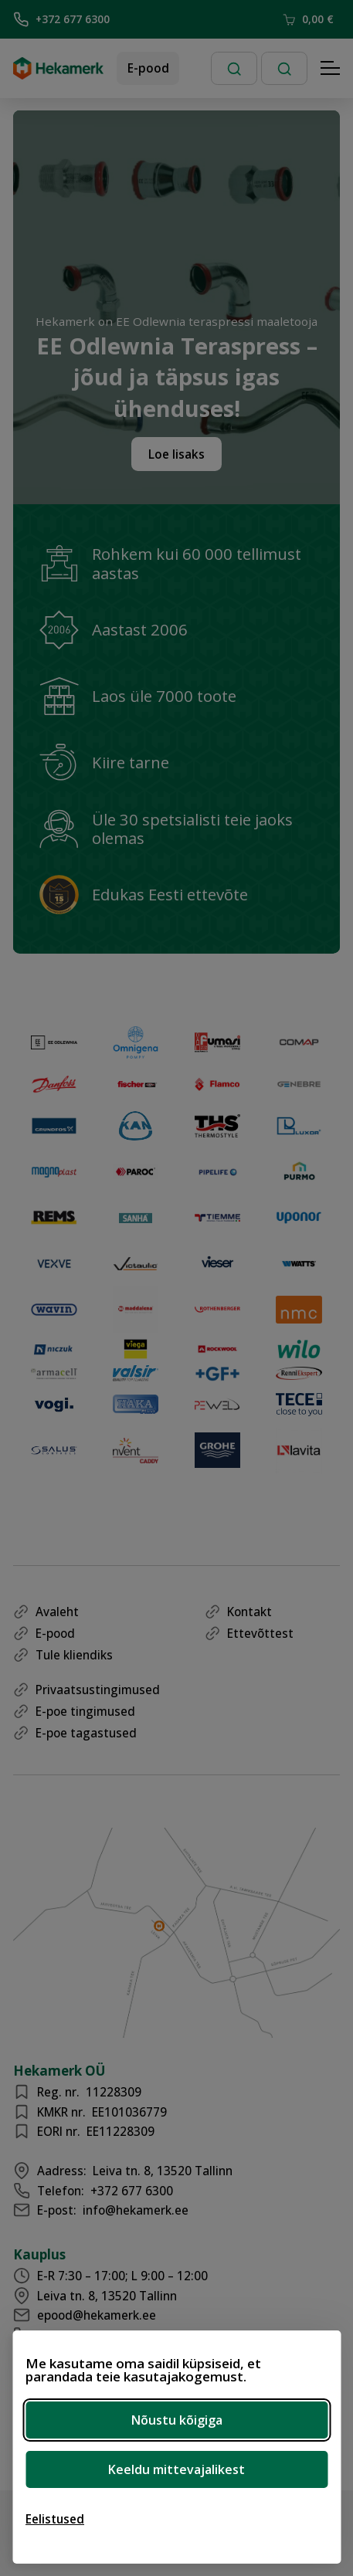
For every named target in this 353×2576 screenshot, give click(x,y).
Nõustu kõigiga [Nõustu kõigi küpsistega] (176, 2420)
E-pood (148, 68)
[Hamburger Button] (331, 68)
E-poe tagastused (86, 1732)
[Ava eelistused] (54, 2518)
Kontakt (249, 1611)
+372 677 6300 (61, 19)
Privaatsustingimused (98, 1689)
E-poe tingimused (85, 1711)
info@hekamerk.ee (135, 2210)
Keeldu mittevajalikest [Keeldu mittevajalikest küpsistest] (176, 2469)
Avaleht (57, 1611)
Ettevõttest (260, 1633)
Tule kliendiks (74, 1655)
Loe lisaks (176, 454)
